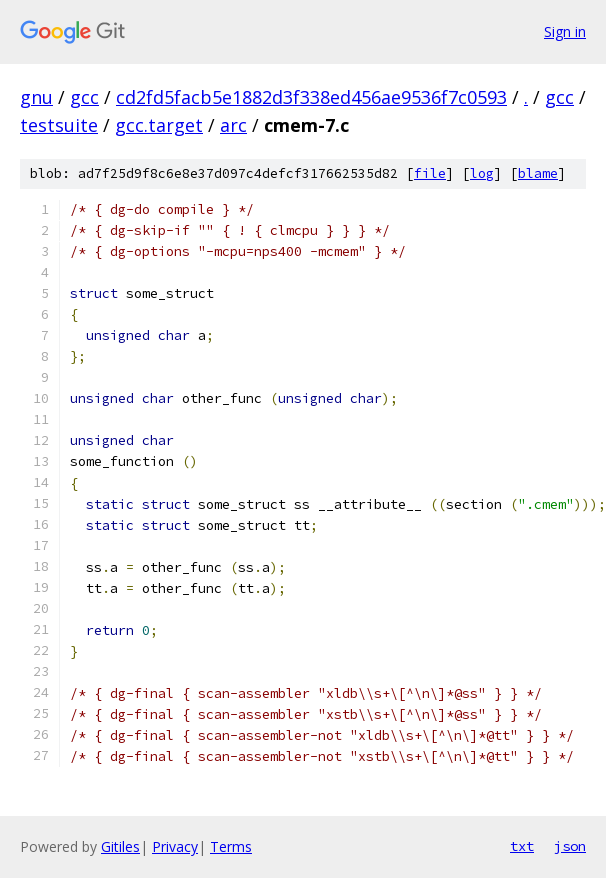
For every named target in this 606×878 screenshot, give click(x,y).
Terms (231, 846)
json (570, 846)
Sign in (565, 31)
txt (522, 846)
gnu (36, 97)
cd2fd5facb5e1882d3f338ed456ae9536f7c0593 (311, 97)
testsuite (59, 125)
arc (233, 125)
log (482, 173)
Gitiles (120, 846)
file (430, 173)
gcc (84, 97)
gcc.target (159, 125)
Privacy (175, 846)
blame (538, 173)
